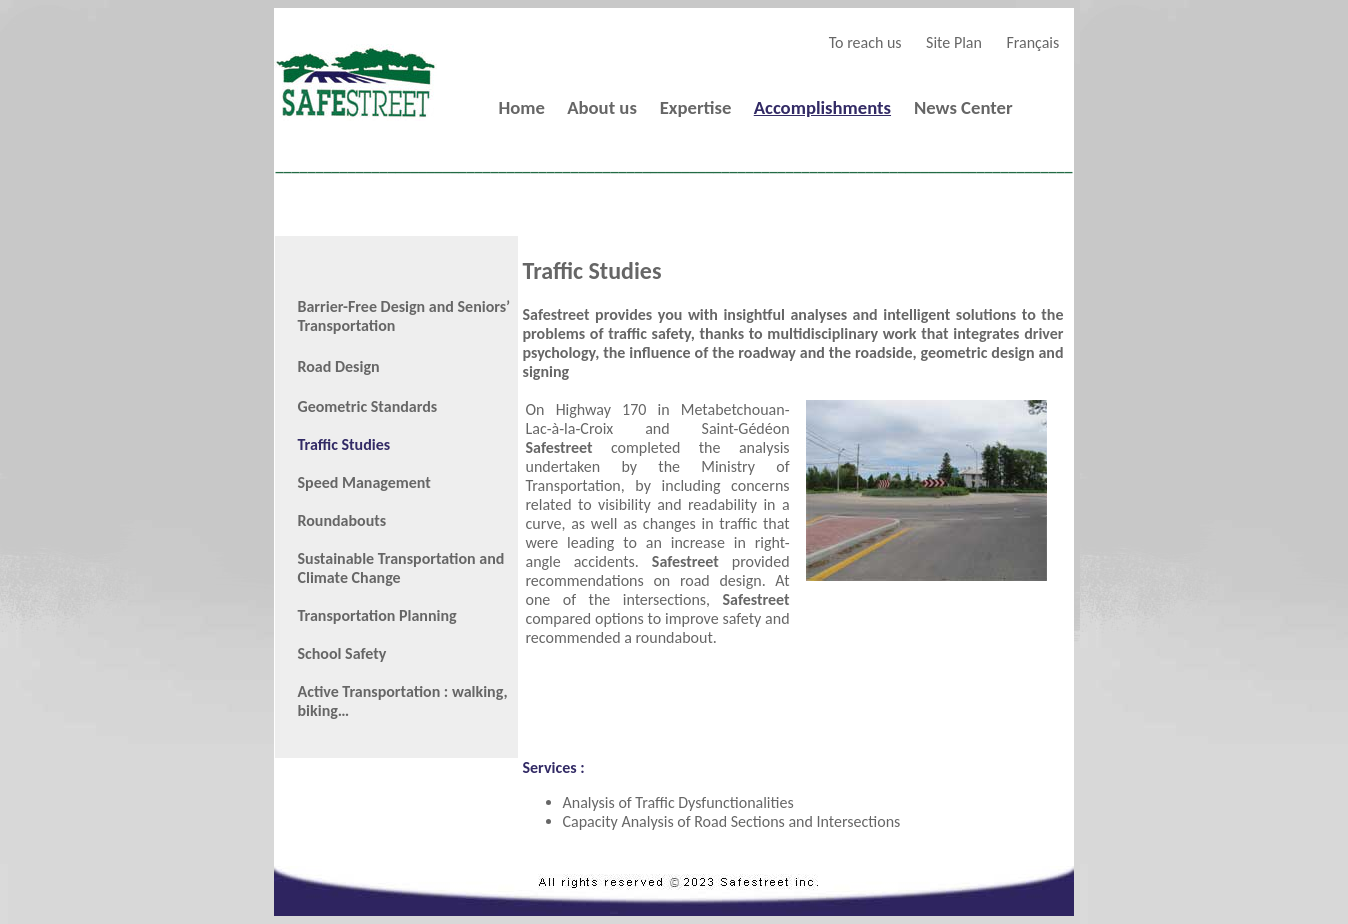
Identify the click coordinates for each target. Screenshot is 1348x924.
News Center (963, 107)
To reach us (865, 42)
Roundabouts (342, 520)
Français (1032, 42)
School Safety (342, 653)
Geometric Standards (368, 406)
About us (602, 107)
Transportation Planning (377, 615)
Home (521, 107)
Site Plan (954, 42)
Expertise (696, 107)
